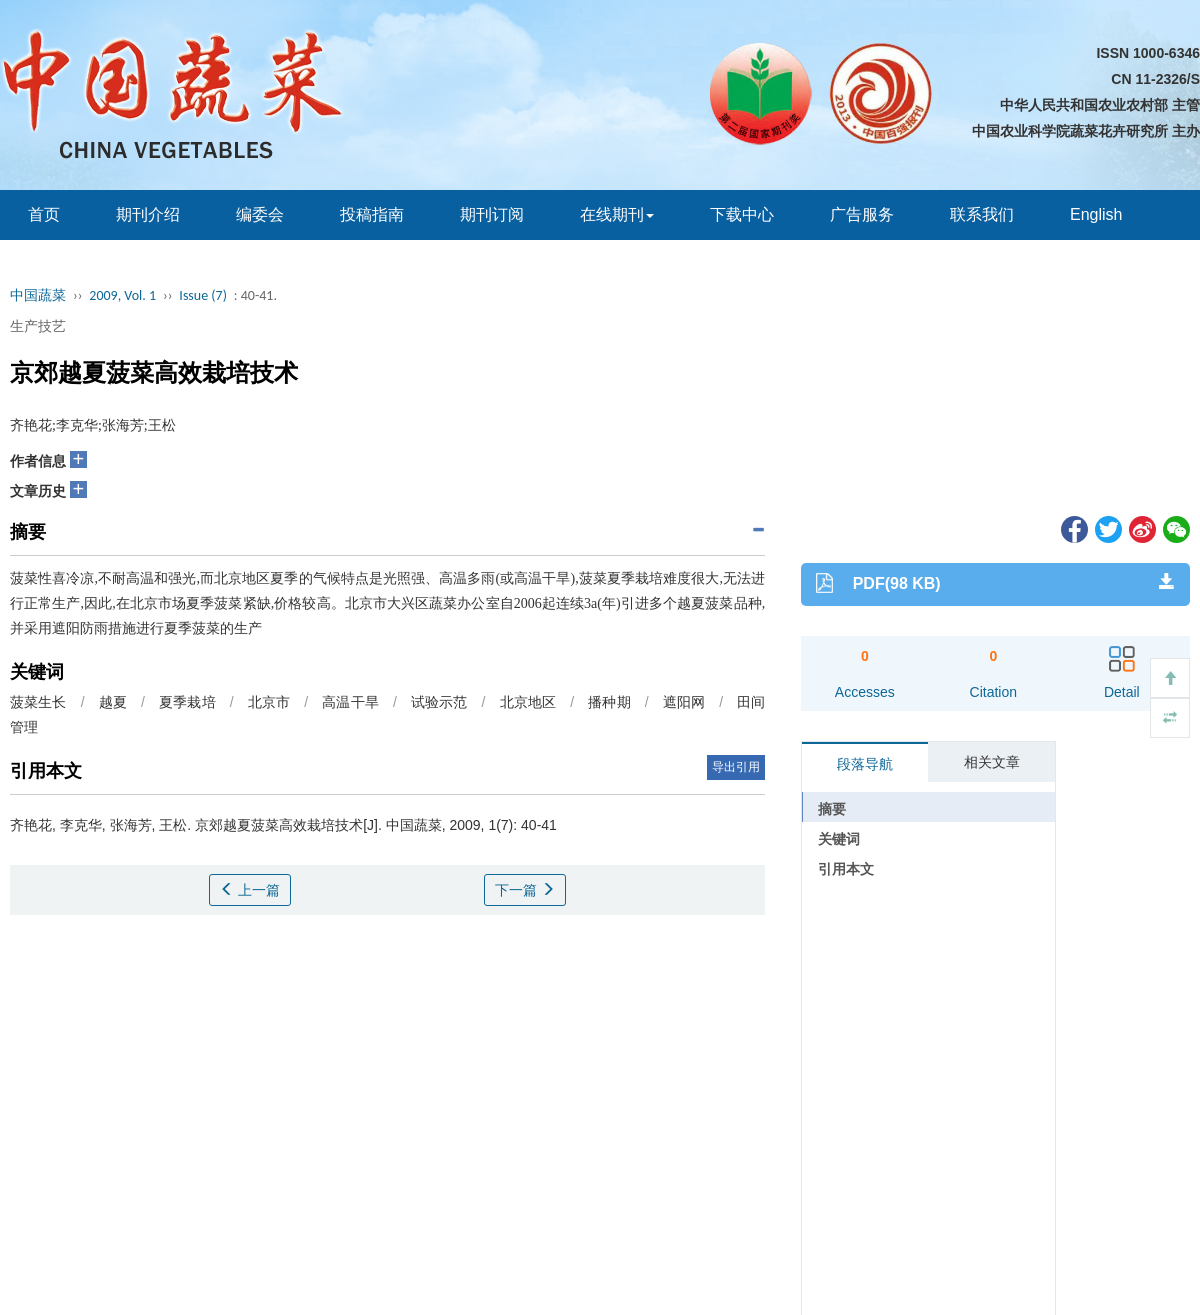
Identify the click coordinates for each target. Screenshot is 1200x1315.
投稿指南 (372, 214)
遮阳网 (684, 702)
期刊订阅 (492, 214)
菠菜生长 (38, 702)
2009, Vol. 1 (122, 295)
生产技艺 (38, 326)
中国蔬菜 (38, 295)
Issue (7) (203, 295)
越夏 (113, 702)
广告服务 (862, 214)
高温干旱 (350, 702)
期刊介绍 (148, 214)
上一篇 (250, 890)
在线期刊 (617, 214)
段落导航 (865, 764)
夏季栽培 (187, 702)
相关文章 (992, 762)
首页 (44, 214)
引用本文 (846, 869)
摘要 (832, 809)
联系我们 (982, 214)
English (1096, 214)
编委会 (260, 214)
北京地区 (528, 702)
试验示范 (439, 702)
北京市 (269, 702)
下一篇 (525, 890)
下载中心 (742, 214)
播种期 (609, 702)
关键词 (839, 839)
